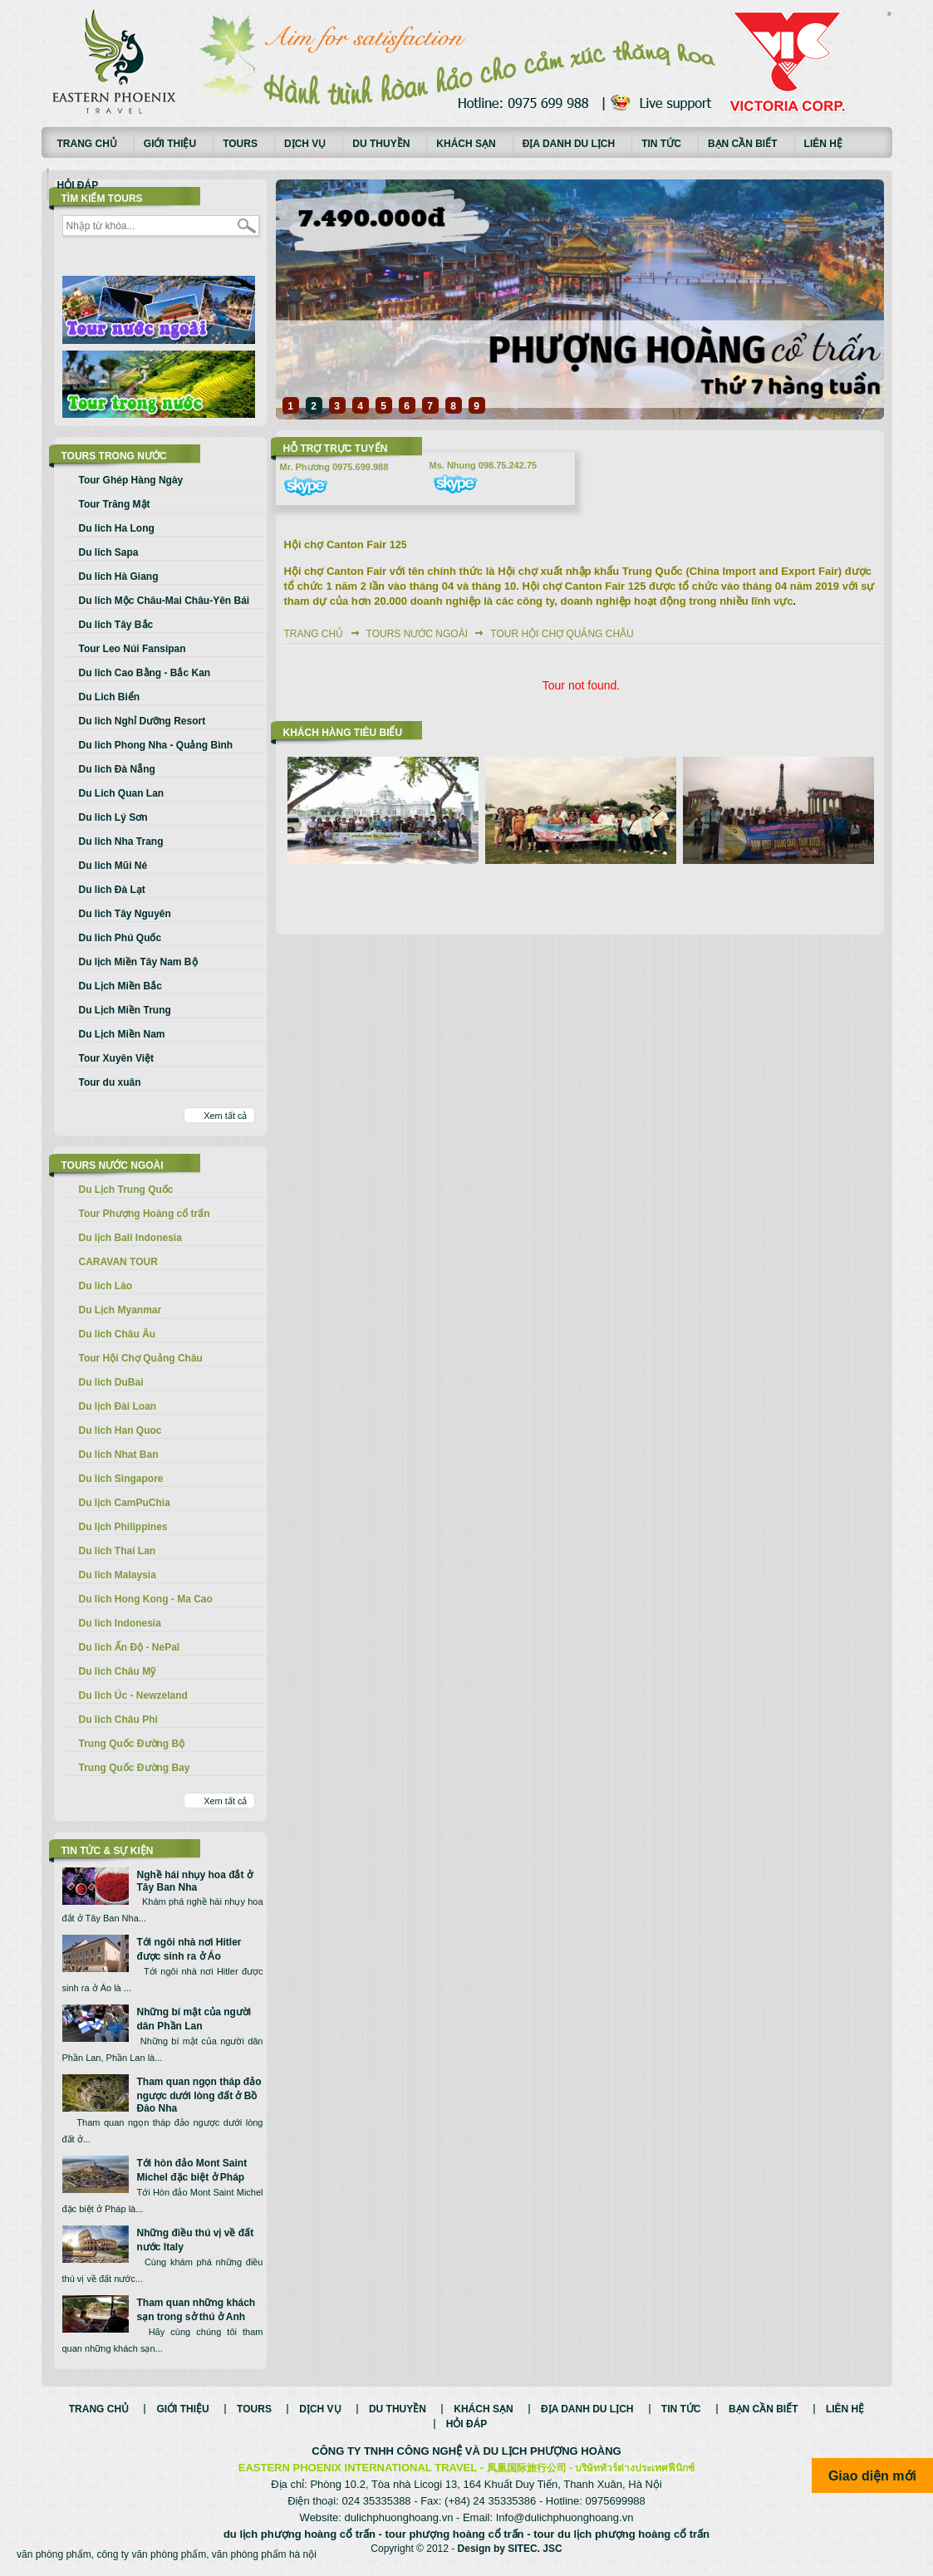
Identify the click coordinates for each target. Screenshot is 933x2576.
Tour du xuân (110, 1082)
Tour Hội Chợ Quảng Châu (141, 1358)
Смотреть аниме (889, 15)
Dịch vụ (305, 144)
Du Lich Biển (109, 697)
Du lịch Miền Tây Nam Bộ (138, 962)
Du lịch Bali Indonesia (130, 1238)
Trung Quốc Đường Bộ (132, 1743)
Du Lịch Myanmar (120, 1310)
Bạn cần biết (743, 144)
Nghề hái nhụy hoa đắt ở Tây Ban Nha (195, 1881)
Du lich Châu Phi (118, 1719)
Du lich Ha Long (117, 528)
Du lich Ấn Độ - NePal (129, 1647)
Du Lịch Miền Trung (125, 1010)
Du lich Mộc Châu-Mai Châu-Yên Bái (164, 600)
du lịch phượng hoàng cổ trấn (299, 2534)
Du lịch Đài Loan (118, 1406)
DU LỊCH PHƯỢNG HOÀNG (552, 2451)
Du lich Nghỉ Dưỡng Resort (142, 721)
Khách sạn (465, 144)
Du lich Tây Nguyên (125, 914)
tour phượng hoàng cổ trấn (454, 2534)
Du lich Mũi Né (113, 865)
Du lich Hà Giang (119, 576)
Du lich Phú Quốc (120, 938)
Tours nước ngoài (417, 634)
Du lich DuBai (111, 1382)
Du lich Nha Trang (121, 841)
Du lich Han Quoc (120, 1430)
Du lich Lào (106, 1286)
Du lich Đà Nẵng (117, 769)
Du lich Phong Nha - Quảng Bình (156, 745)
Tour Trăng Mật (114, 504)
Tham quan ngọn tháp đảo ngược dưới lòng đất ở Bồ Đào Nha (199, 2095)
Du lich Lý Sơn (113, 817)
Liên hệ (823, 144)
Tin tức (661, 144)
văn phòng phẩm (54, 2554)
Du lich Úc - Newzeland (133, 1695)
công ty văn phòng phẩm (151, 2554)
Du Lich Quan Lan (122, 793)
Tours (240, 144)
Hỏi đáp (78, 185)
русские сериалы (889, 12)
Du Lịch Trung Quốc (126, 1189)
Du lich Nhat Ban (119, 1454)
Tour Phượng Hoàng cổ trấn (144, 1213)
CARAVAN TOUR (118, 1262)
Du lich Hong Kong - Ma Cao (146, 1599)
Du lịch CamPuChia (124, 1503)
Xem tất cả (225, 1116)
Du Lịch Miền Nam (122, 1034)
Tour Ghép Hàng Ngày (131, 480)
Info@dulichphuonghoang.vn (565, 2517)
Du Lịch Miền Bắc (120, 986)
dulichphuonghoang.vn (399, 2517)
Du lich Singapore (121, 1478)
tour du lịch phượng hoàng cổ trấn (621, 2534)
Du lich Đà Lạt (112, 889)
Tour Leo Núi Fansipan (132, 649)
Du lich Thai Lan (117, 1551)
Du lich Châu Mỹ (117, 1671)
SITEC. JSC (535, 2548)
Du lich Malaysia (117, 1575)
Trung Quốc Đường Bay (134, 1768)
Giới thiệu (170, 144)
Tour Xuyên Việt (117, 1058)
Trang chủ (87, 144)
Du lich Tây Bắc (116, 625)
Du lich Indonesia (120, 1623)
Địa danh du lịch (569, 144)
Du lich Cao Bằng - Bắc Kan (145, 673)
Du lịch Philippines (123, 1527)
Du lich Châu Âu (117, 1334)
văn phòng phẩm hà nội (264, 2554)
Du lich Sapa (109, 552)
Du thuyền (381, 144)
